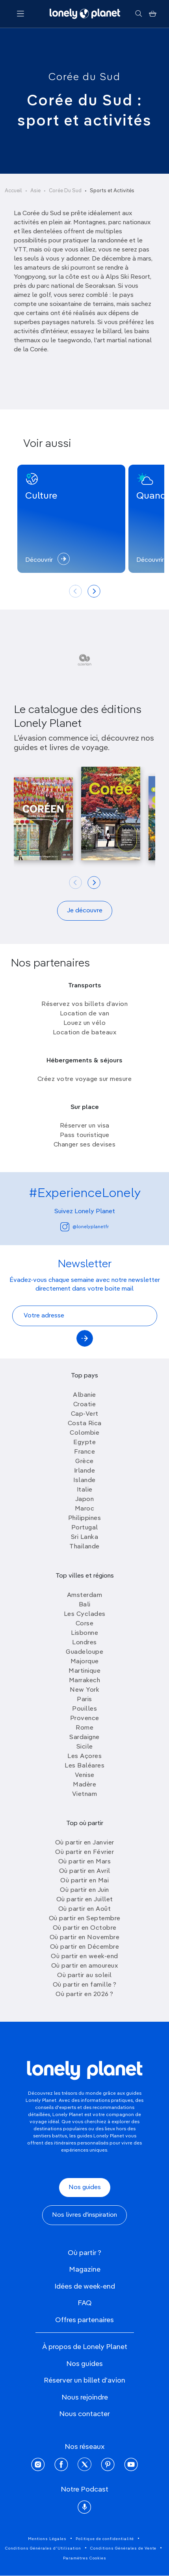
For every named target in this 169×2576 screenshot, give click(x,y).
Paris (84, 1699)
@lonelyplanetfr (84, 1226)
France (84, 1452)
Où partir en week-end (84, 1956)
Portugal (84, 1528)
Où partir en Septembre (85, 1919)
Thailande (84, 1547)
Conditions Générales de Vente (123, 2548)
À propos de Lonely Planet (84, 2347)
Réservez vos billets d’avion (84, 1004)
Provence (84, 1718)
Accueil (13, 190)
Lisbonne (84, 1633)
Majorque (85, 1662)
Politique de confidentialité (105, 2539)
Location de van (85, 1014)
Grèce (84, 1461)
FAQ (85, 2303)
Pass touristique (85, 1135)
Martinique (84, 1671)
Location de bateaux (85, 1033)
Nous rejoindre (84, 2397)
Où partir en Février (84, 1852)
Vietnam (84, 1794)
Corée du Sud (84, 77)
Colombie (84, 1433)
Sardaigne (84, 1737)
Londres (84, 1643)
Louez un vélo (84, 1023)
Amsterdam (84, 1595)
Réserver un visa (85, 1126)
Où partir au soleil (84, 1975)
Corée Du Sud (65, 190)
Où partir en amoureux (84, 1966)
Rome (84, 1728)
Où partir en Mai (84, 1881)
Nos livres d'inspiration (84, 2215)
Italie (85, 1490)
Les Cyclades (85, 1614)
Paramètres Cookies (84, 2558)
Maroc (85, 1509)
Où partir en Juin (84, 1890)
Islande (84, 1480)
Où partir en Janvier (84, 1843)
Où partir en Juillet (84, 1900)
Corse (85, 1624)
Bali (85, 1605)
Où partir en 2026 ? (84, 1994)
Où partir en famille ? (85, 1985)
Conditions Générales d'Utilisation (43, 2548)
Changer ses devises (85, 1145)
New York (84, 1690)
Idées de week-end (84, 2286)
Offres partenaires (84, 2320)
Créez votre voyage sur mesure (84, 1079)
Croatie (84, 1405)
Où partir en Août (84, 1909)
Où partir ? (84, 2253)
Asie (35, 190)
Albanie (84, 1395)
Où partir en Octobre (85, 1928)
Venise (85, 1775)
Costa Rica (85, 1423)
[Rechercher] (138, 14)
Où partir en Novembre (85, 1937)
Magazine (84, 2269)
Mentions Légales (47, 2539)
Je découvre (84, 911)
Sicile (84, 1747)
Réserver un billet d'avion (84, 2380)
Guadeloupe (84, 1652)
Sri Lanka (84, 1537)
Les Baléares (84, 1766)
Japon (84, 1499)
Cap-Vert (84, 1414)
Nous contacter (84, 2414)
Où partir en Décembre (84, 1947)
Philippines (84, 1518)
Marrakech (84, 1680)
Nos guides (85, 2187)
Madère (84, 1785)
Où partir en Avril (84, 1871)
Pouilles (84, 1709)
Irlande (84, 1471)
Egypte (84, 1442)
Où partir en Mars (84, 1862)
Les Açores (84, 1756)
